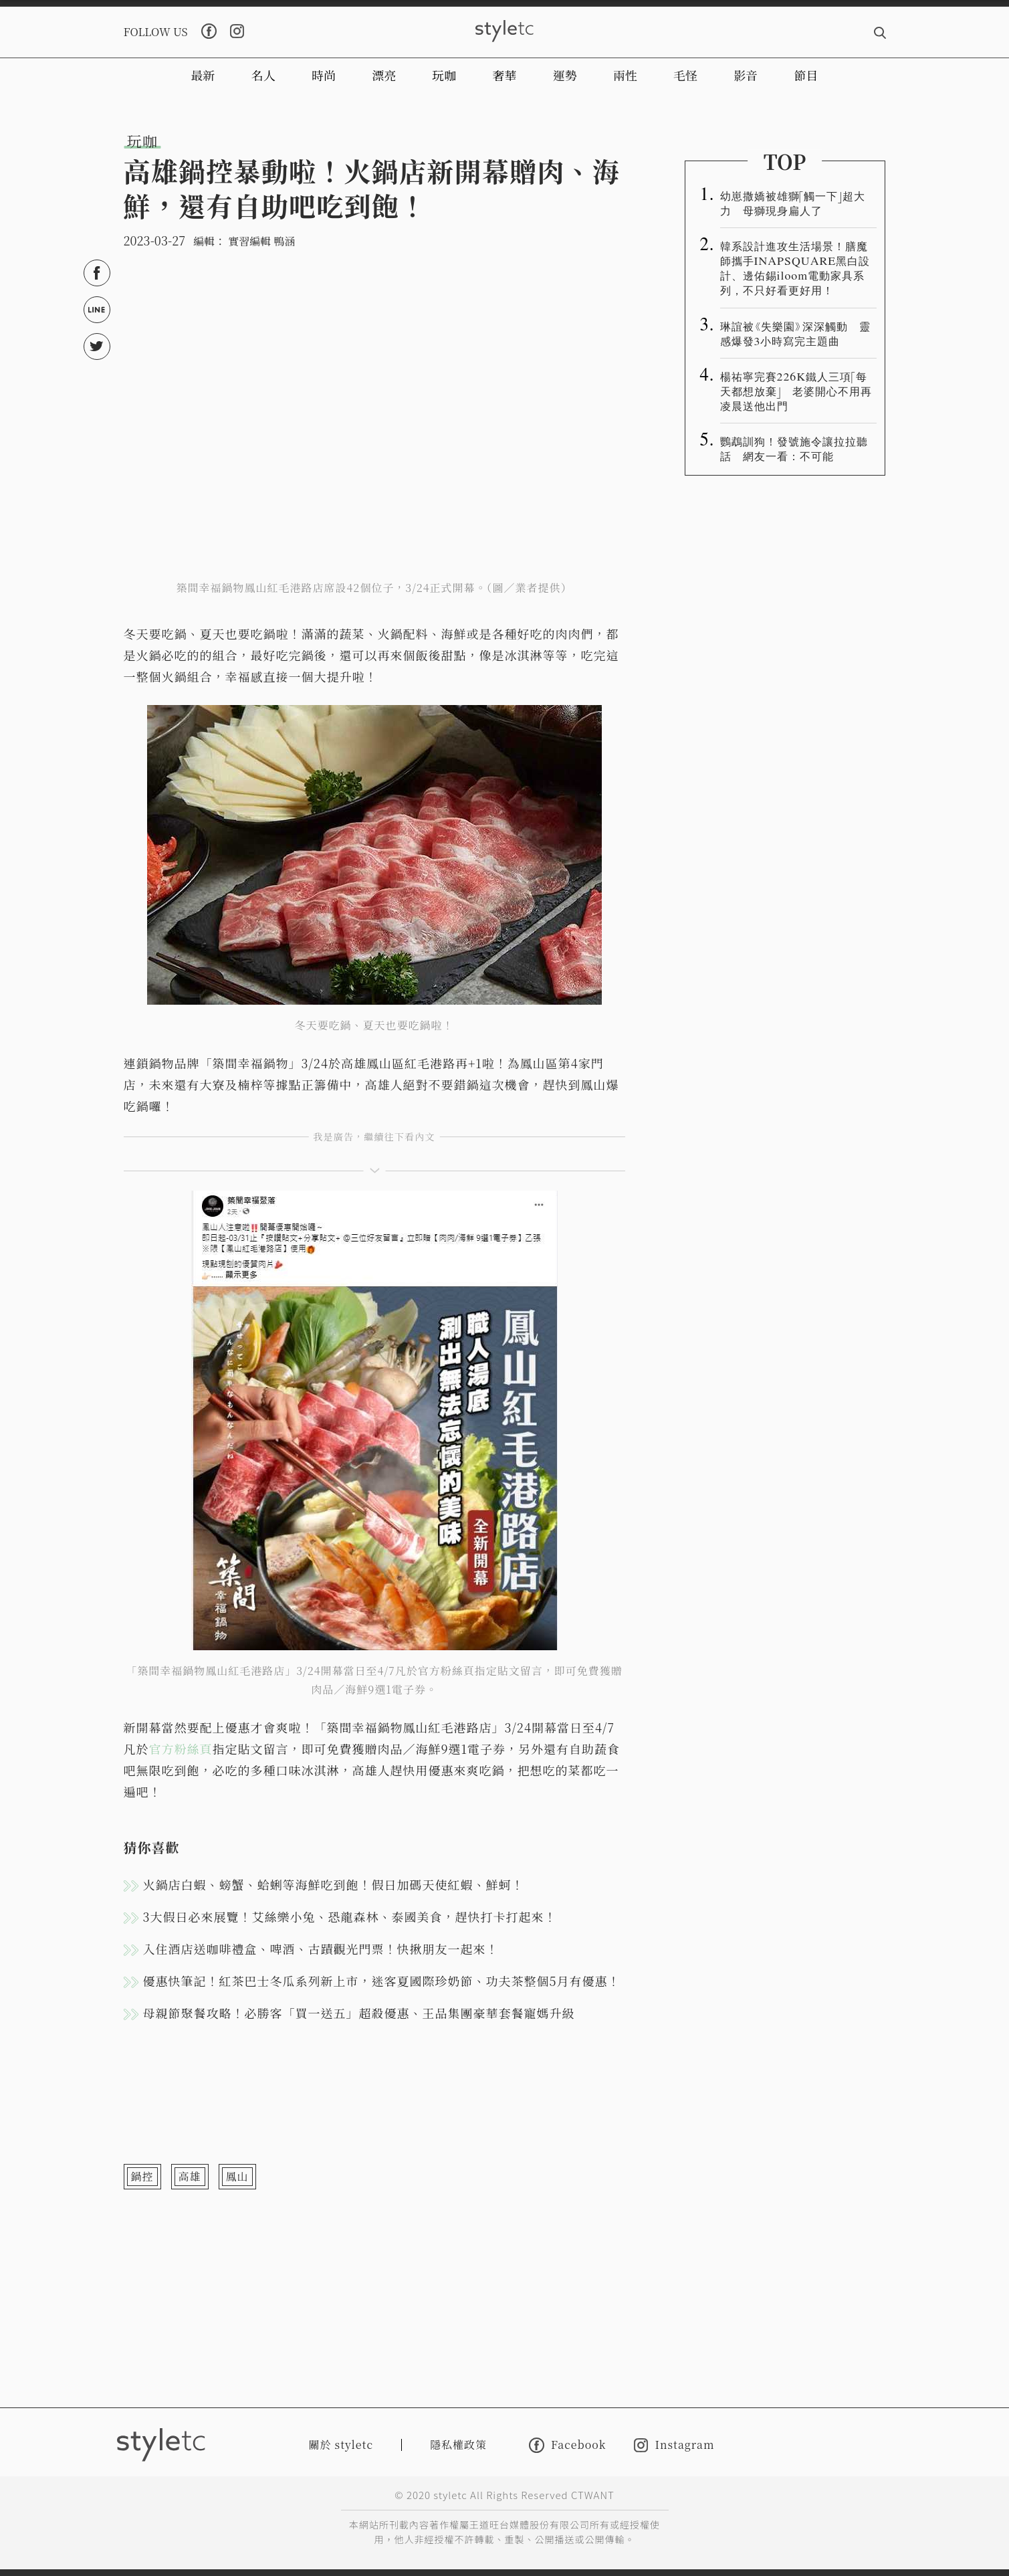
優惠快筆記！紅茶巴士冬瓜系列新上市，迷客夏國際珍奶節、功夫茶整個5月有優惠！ (382, 1980)
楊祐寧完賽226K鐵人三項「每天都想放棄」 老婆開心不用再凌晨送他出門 (796, 390)
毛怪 (685, 75)
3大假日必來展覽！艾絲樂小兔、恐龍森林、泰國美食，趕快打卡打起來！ (350, 1916)
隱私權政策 (458, 2444)
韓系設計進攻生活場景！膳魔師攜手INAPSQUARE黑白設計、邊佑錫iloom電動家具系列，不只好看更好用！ (795, 267)
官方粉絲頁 (181, 1748)
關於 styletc (341, 2444)
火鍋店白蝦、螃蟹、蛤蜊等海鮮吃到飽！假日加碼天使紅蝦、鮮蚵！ (333, 1884)
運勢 (565, 75)
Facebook (567, 2445)
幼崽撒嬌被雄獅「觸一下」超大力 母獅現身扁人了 (792, 203)
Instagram (674, 2445)
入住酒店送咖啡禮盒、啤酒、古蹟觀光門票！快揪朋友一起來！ (321, 1948)
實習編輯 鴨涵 (261, 241)
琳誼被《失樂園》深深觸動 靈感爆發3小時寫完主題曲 (795, 333)
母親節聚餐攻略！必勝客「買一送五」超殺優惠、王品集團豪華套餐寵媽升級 (359, 2012)
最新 (203, 75)
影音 (746, 75)
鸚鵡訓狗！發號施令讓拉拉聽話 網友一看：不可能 (794, 448)
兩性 (625, 75)
